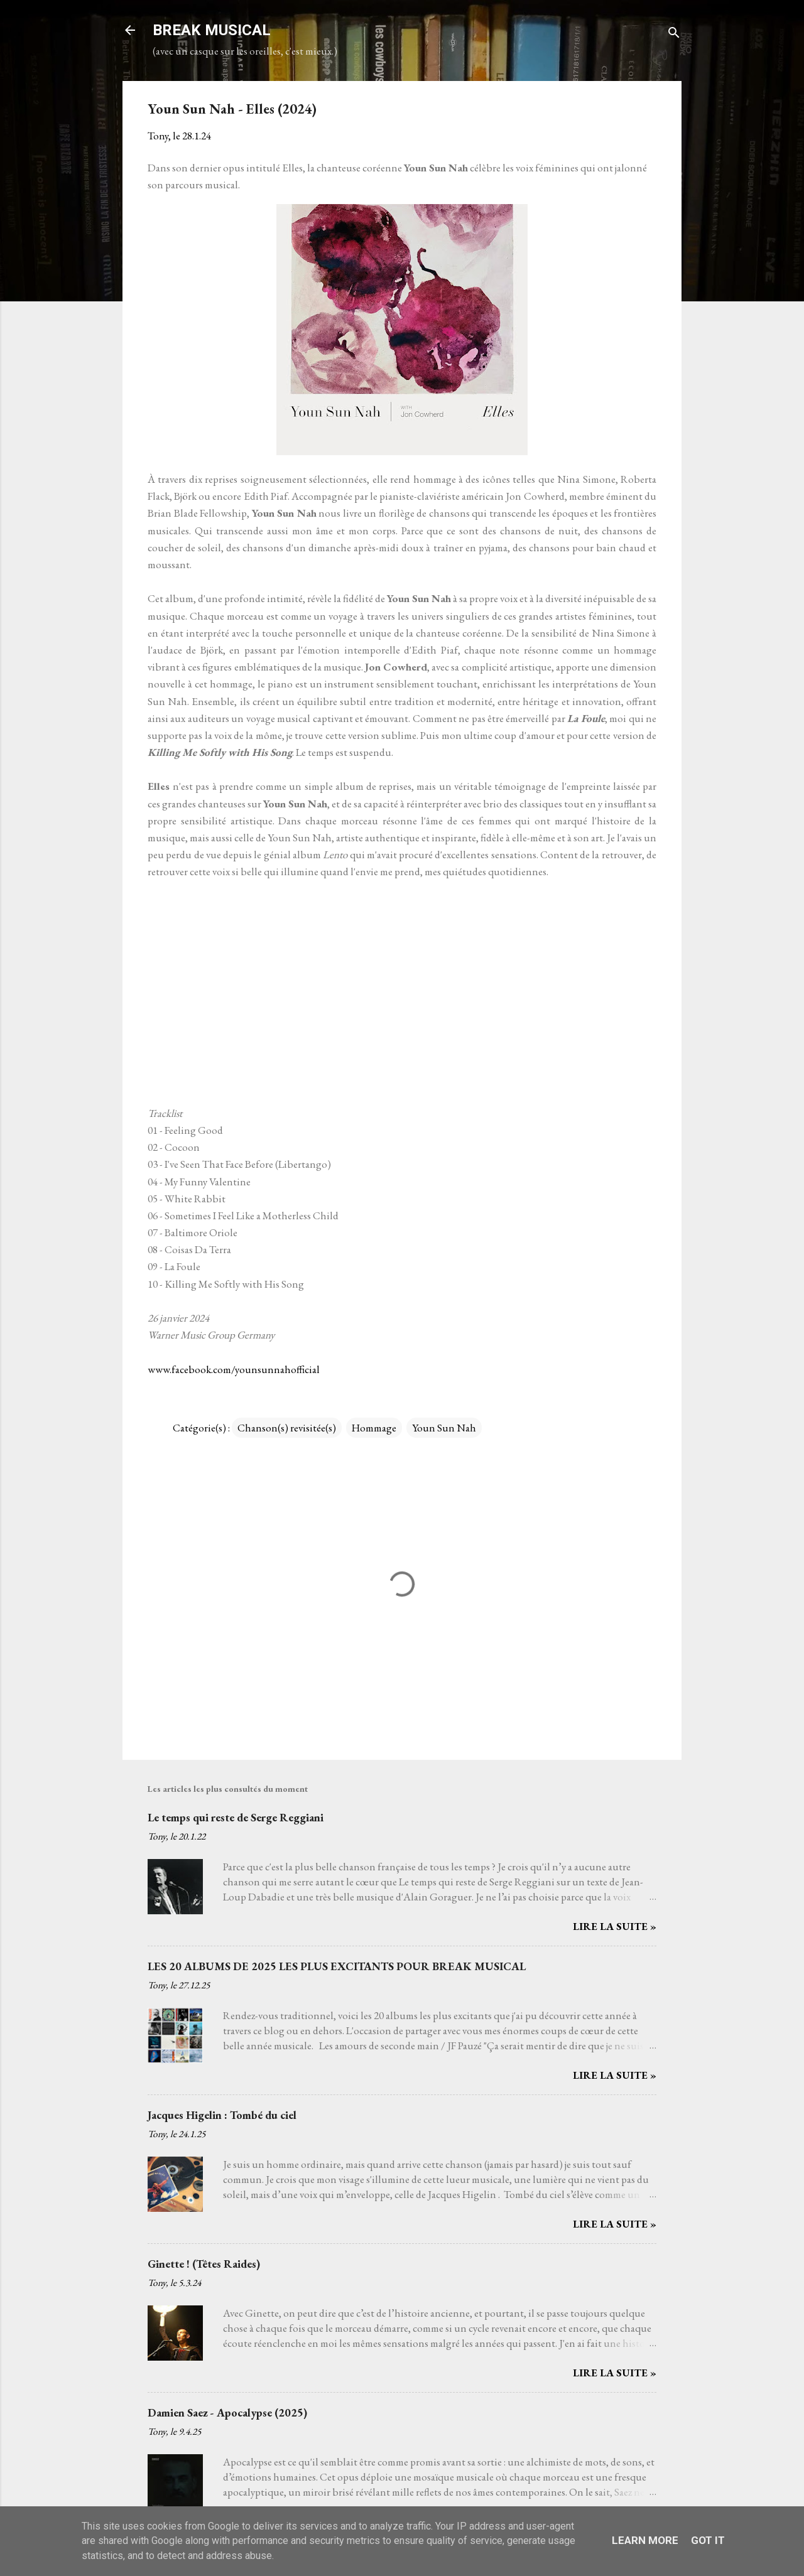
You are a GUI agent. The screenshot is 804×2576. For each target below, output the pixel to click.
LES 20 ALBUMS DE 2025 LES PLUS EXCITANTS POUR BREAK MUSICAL (337, 1966)
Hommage (374, 1428)
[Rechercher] (674, 34)
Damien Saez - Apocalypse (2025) (227, 2412)
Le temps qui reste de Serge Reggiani (235, 1817)
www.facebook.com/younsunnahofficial (234, 1369)
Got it (708, 2540)
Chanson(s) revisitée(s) (286, 1428)
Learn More (645, 2540)
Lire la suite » (614, 1926)
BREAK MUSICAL (212, 30)
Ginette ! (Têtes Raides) (204, 2263)
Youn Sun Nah (444, 1428)
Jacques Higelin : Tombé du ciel (222, 2115)
